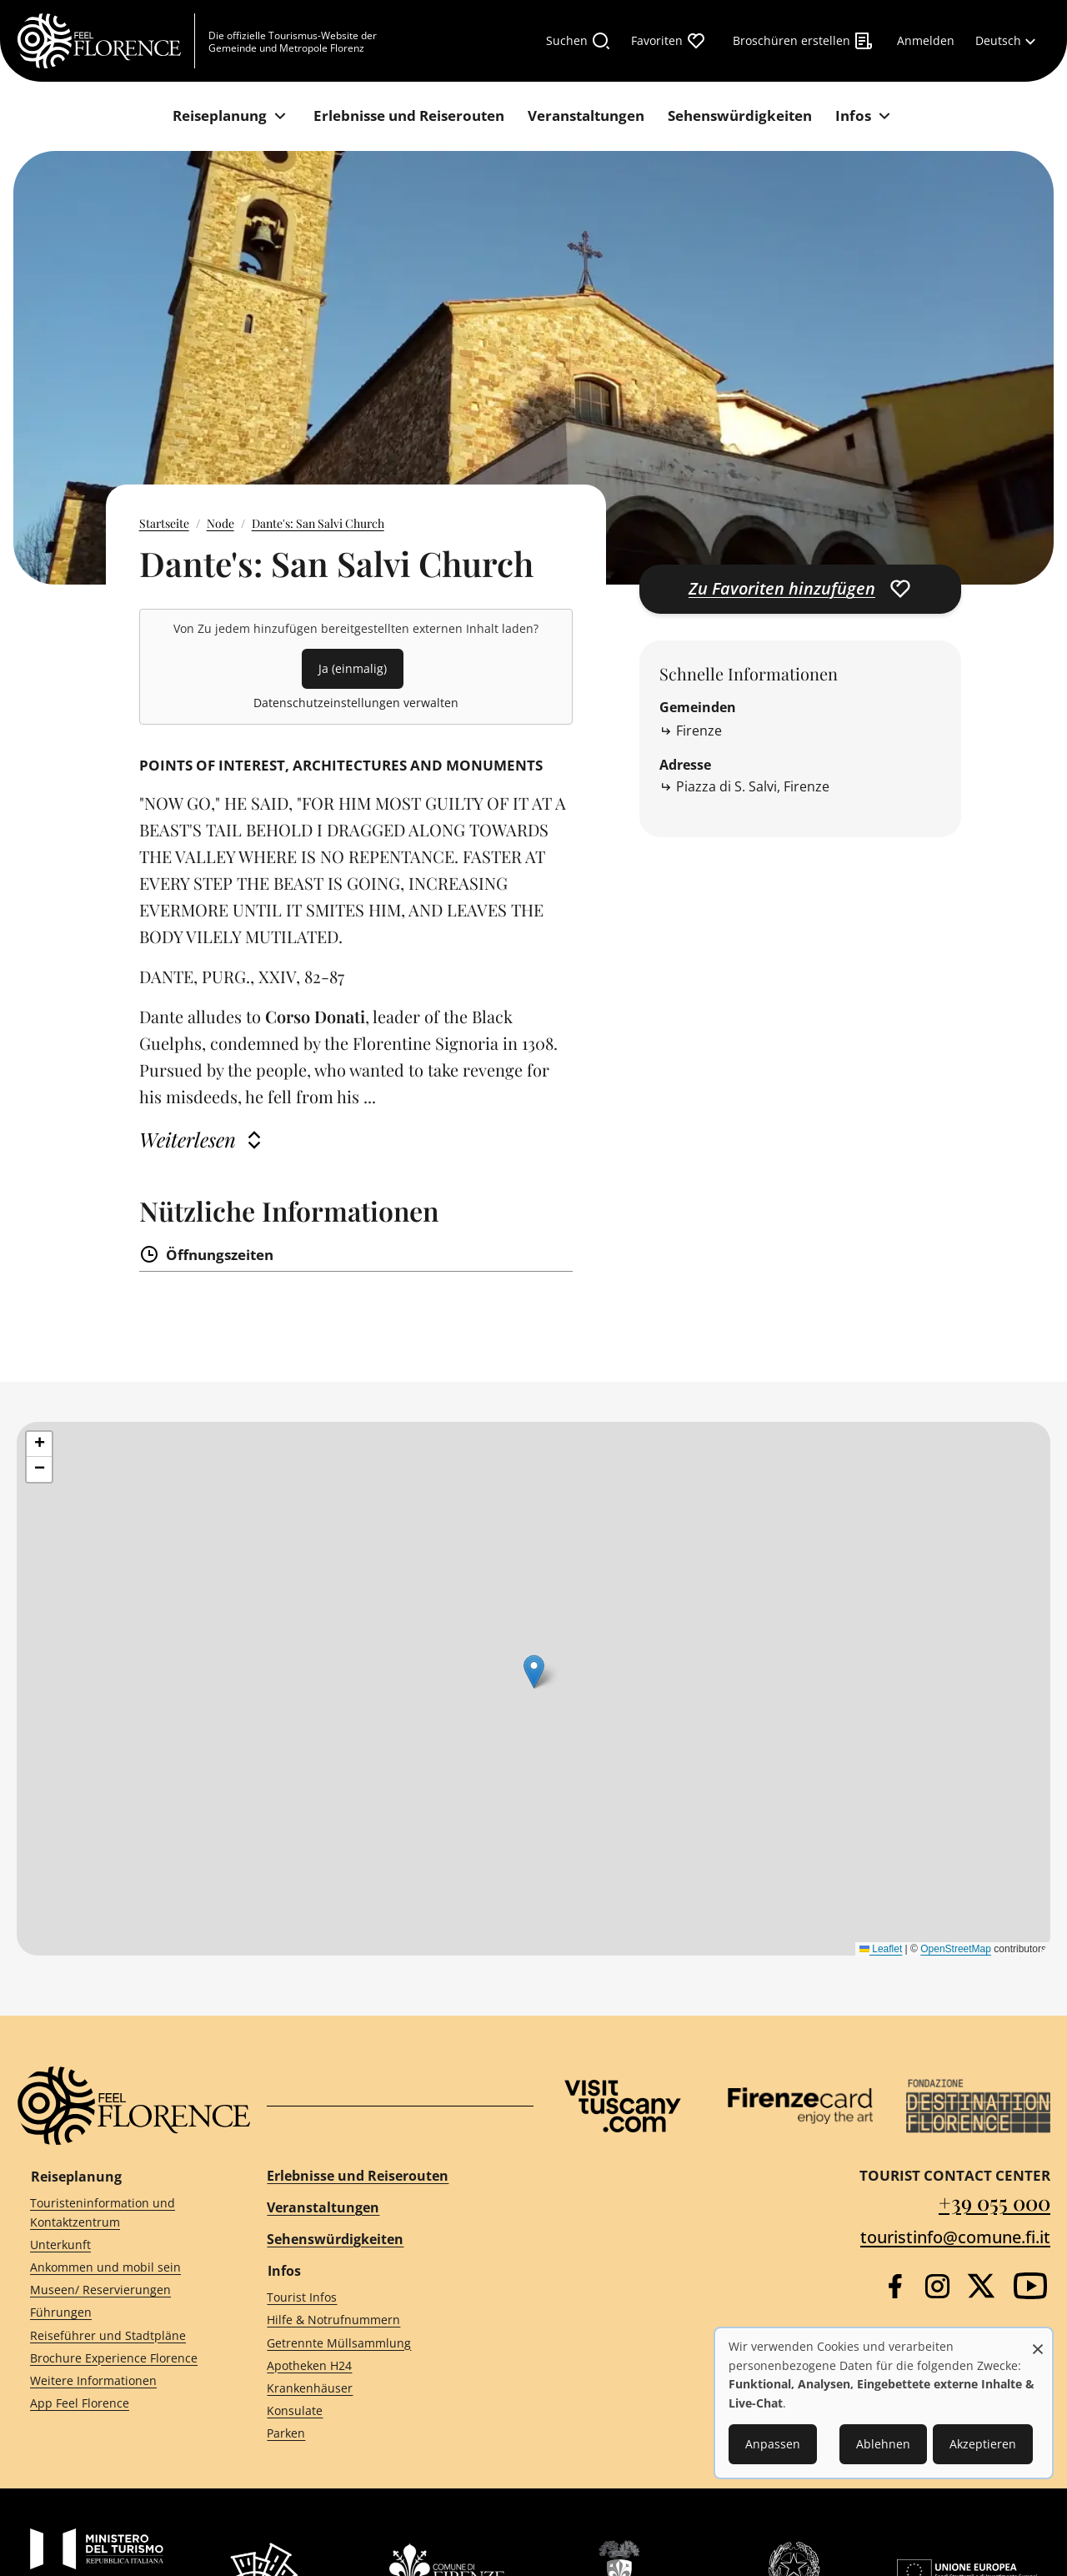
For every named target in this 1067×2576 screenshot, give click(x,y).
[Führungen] (118, 2313)
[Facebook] (894, 2286)
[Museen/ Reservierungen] (118, 2290)
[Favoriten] (668, 41)
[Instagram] (937, 2286)
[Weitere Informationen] (118, 2381)
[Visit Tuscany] (622, 2106)
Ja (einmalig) (352, 668)
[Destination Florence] (978, 2106)
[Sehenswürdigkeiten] (740, 116)
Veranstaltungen (323, 2207)
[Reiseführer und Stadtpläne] (118, 2335)
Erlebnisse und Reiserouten (357, 2176)
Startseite (164, 523)
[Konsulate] (385, 2411)
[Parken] (385, 2434)
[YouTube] (1030, 2286)
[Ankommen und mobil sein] (118, 2268)
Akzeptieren (982, 2444)
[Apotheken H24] (385, 2365)
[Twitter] (981, 2286)
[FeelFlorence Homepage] (106, 41)
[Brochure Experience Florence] (118, 2358)
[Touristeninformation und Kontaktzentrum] (118, 2213)
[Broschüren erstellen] (803, 41)
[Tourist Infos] (385, 2298)
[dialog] (883, 2403)
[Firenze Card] (800, 2105)
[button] (39, 1444)
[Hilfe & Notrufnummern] (385, 2320)
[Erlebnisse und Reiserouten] (408, 116)
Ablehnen (883, 2444)
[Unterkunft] (118, 2245)
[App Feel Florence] (118, 2404)
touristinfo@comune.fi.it (955, 2237)
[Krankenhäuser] (385, 2388)
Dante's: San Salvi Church (318, 523)
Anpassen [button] (772, 2444)
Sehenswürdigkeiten (335, 2239)
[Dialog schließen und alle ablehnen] (1037, 2340)
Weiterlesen (187, 1139)
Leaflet (880, 1949)
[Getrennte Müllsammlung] (385, 2343)
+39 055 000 (994, 2202)
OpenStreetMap (955, 1949)
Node (220, 523)
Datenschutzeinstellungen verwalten (355, 703)
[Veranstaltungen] (586, 116)
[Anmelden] (925, 41)
